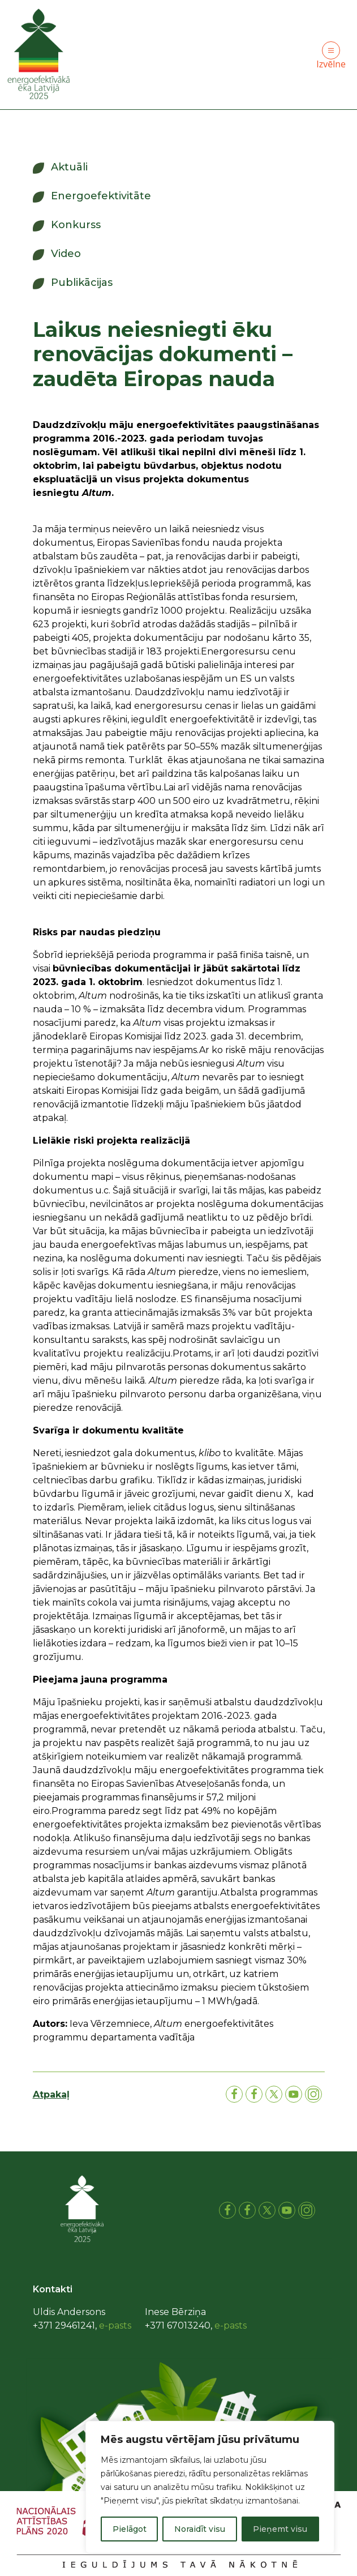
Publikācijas (82, 282)
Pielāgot (130, 2529)
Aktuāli (69, 167)
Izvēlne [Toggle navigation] (331, 55)
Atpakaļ (51, 2094)
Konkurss (76, 225)
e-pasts (115, 2325)
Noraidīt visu (199, 2529)
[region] (209, 2487)
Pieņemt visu (280, 2529)
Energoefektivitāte (101, 196)
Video (66, 253)
